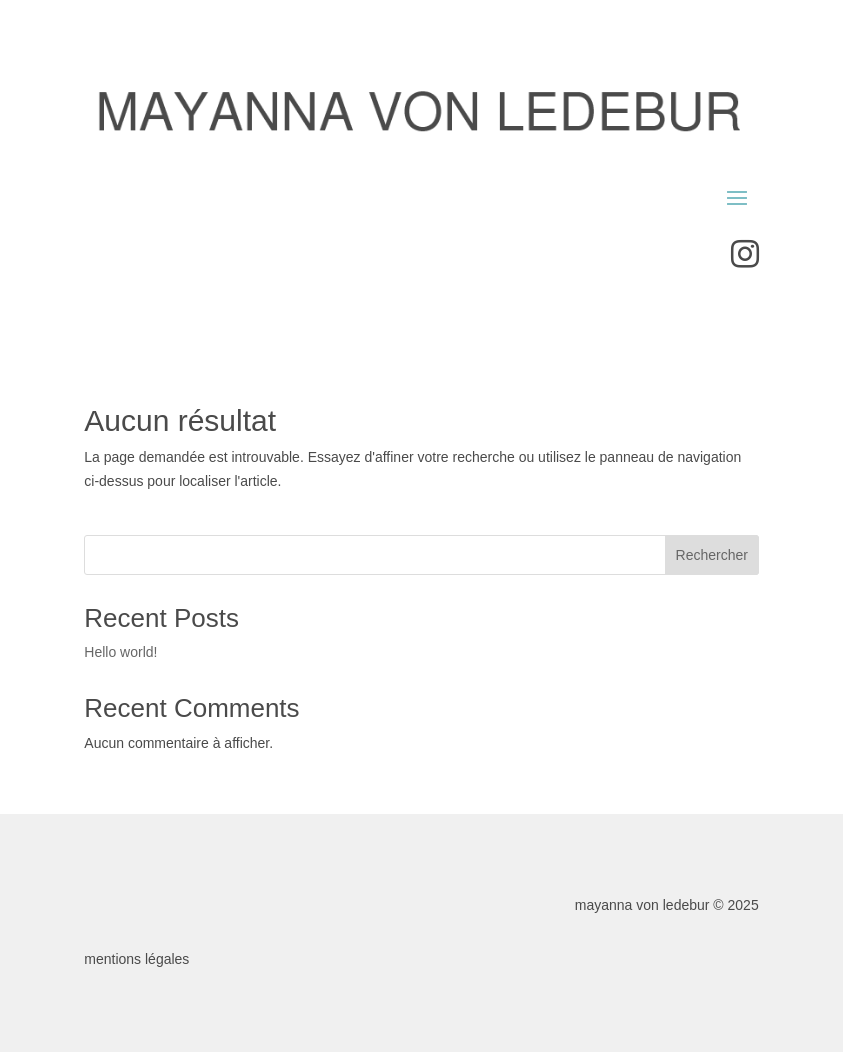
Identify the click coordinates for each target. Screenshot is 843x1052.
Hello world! (120, 652)
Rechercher (712, 555)
